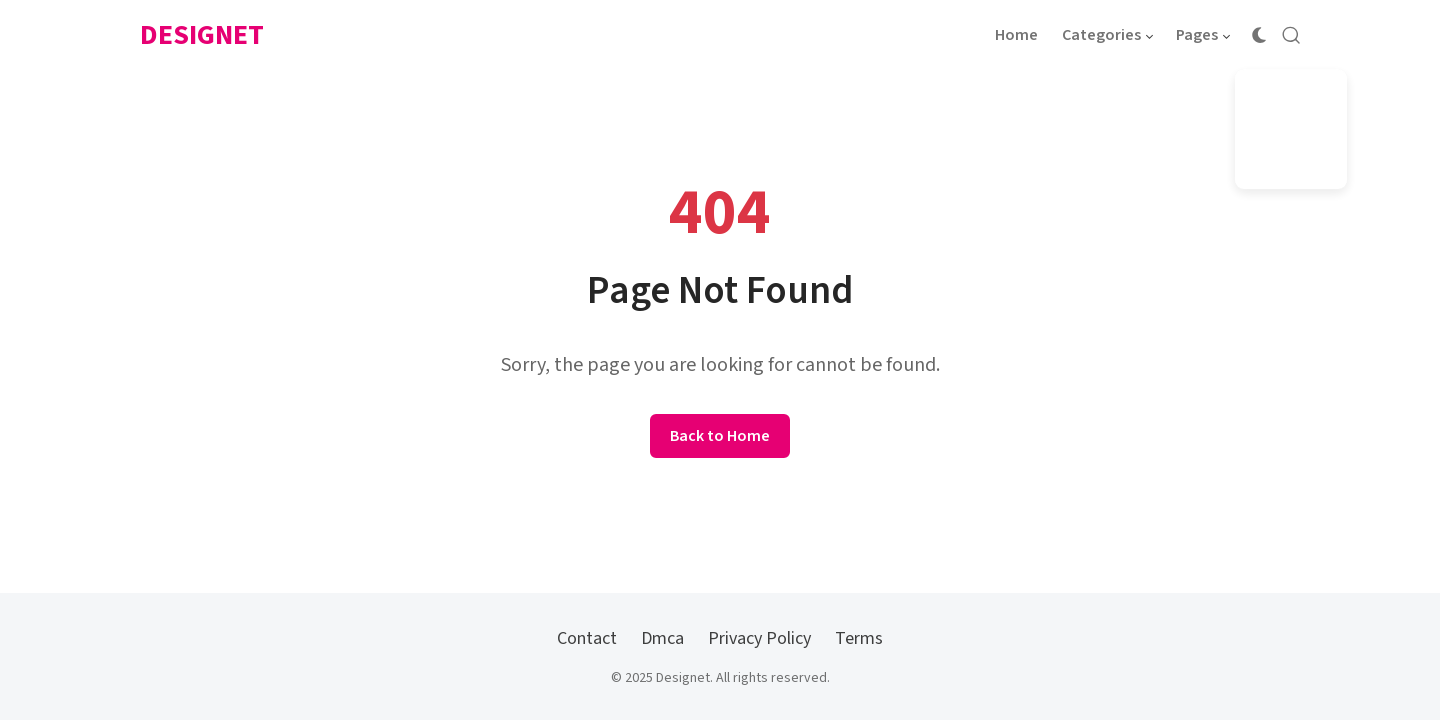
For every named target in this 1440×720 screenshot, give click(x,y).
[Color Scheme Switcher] (1259, 35)
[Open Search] (1291, 35)
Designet (202, 35)
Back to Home (720, 436)
